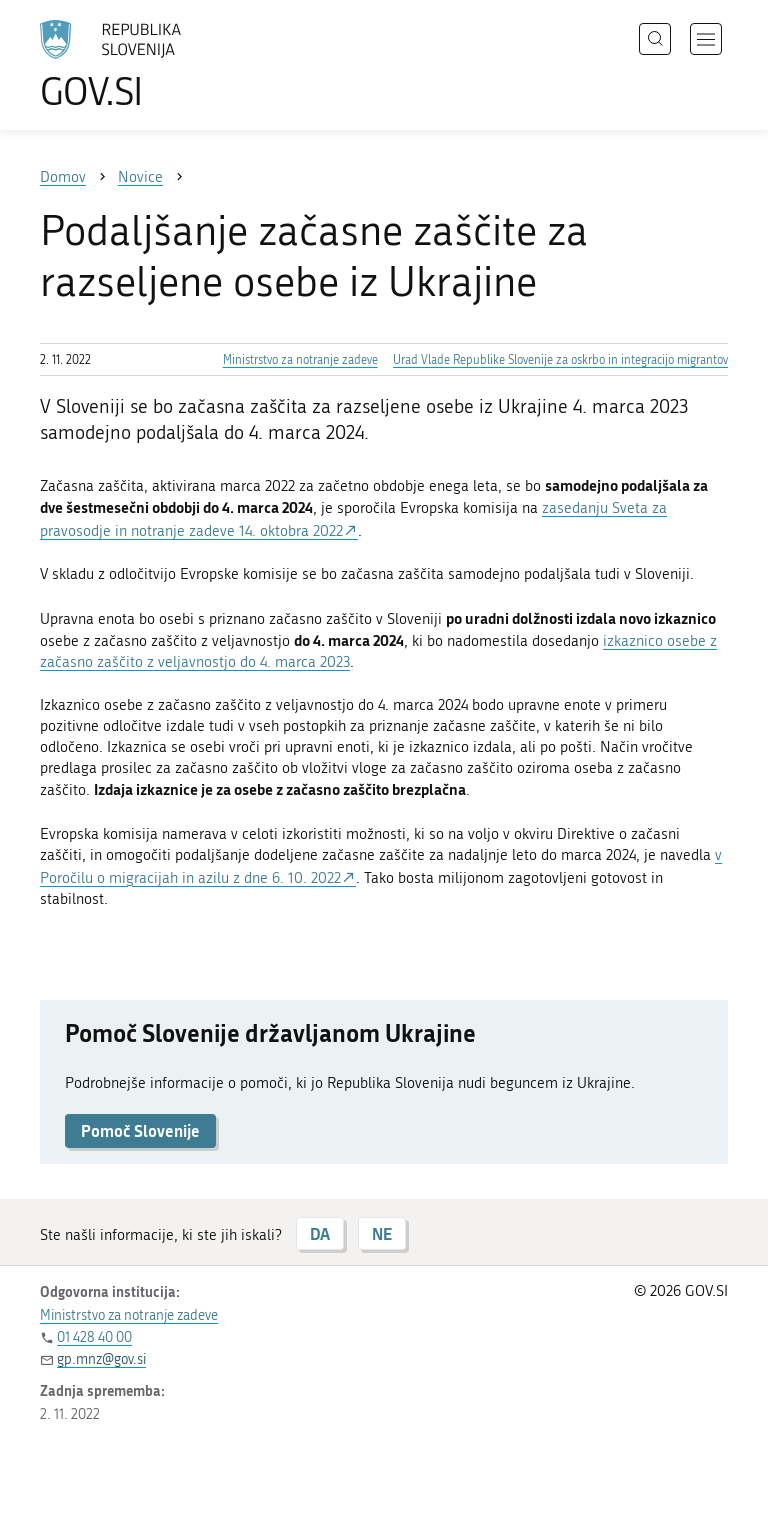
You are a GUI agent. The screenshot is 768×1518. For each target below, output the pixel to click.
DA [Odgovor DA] (320, 1233)
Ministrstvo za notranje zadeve (300, 360)
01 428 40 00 (94, 1337)
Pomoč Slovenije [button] (140, 1130)
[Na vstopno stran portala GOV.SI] (140, 65)
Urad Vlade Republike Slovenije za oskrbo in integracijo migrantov (560, 360)
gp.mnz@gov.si (101, 1359)
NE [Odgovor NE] (382, 1233)
